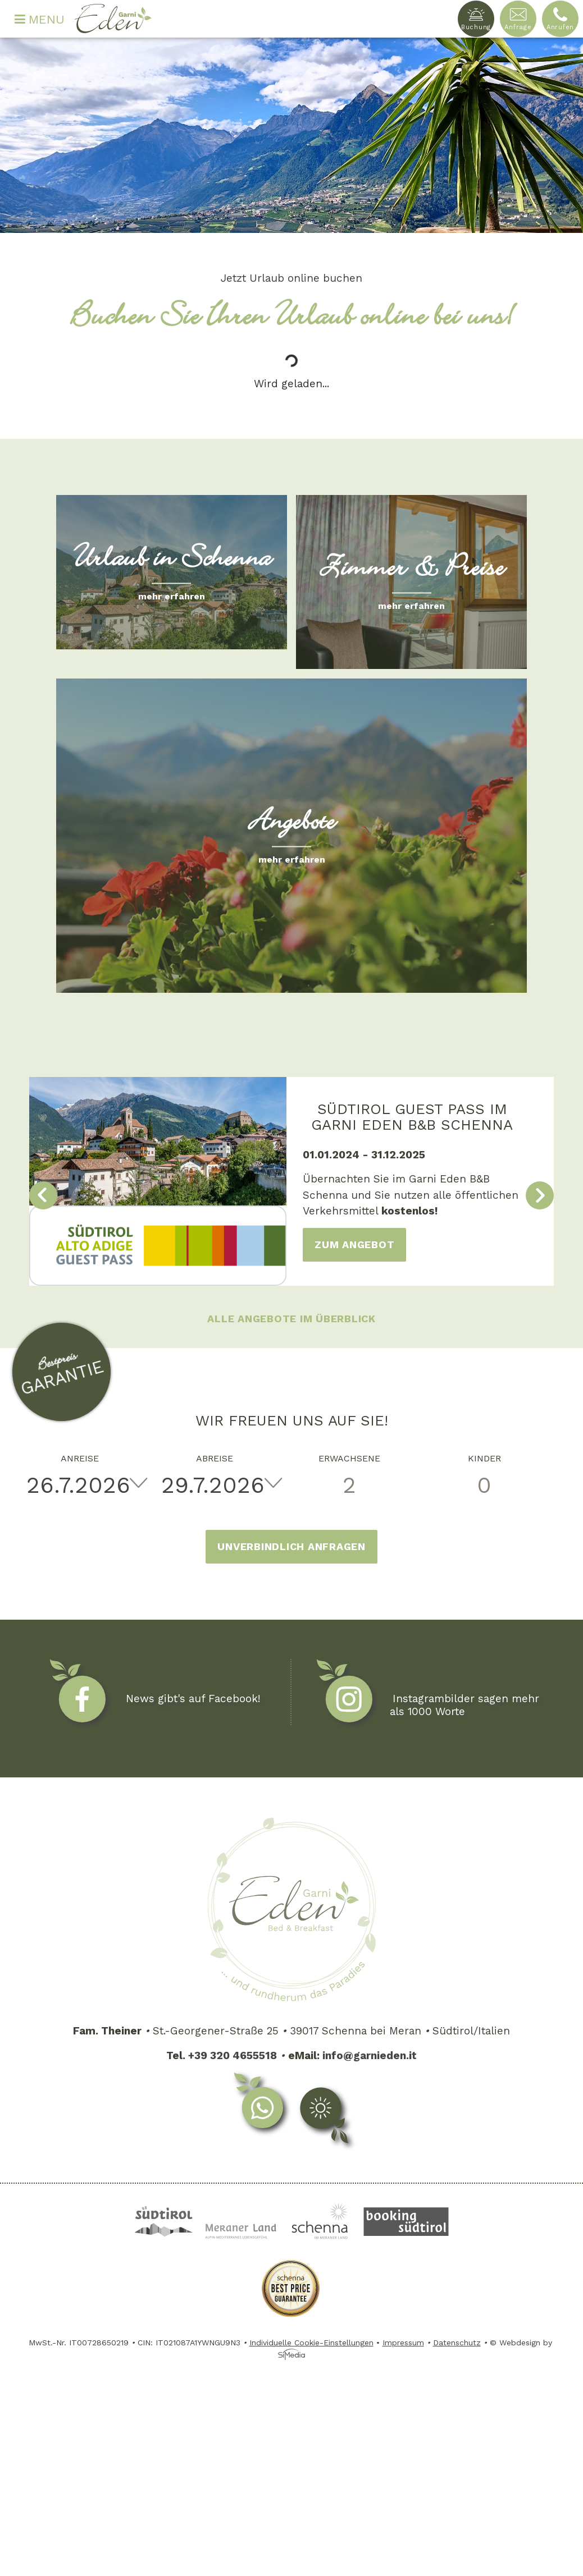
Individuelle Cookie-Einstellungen (311, 2342)
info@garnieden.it (369, 2055)
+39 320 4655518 (232, 2055)
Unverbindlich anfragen (291, 1546)
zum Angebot (354, 1244)
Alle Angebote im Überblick (291, 1319)
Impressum (403, 2342)
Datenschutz (457, 2342)
